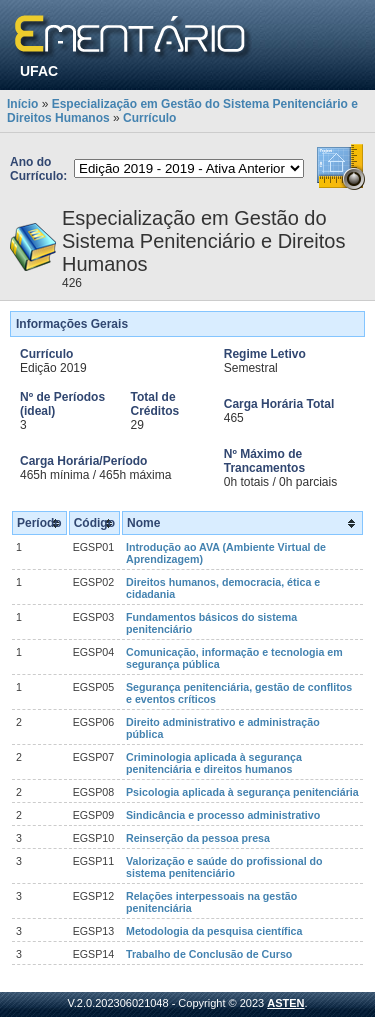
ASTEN (285, 1003)
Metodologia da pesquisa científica (214, 931)
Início (22, 104)
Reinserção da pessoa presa (198, 838)
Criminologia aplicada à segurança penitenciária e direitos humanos (214, 763)
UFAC (39, 71)
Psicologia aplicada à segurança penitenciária (242, 792)
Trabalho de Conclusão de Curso (209, 954)
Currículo (149, 118)
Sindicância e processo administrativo (223, 815)
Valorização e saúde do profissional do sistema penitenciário (224, 867)
